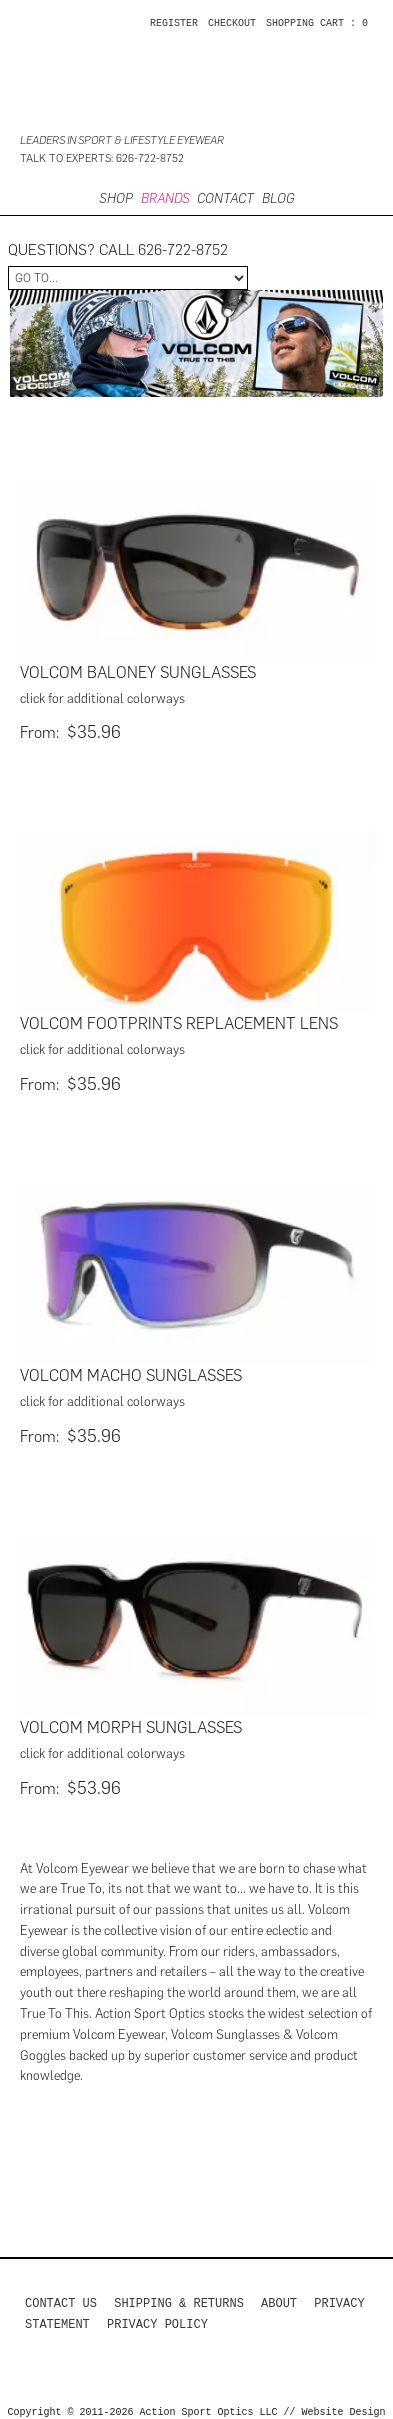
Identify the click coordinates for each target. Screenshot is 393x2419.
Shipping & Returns (179, 2295)
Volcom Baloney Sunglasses (138, 672)
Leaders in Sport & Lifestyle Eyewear (122, 140)
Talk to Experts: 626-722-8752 (102, 158)
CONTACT (225, 198)
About (279, 2295)
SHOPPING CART (305, 24)
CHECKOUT (232, 24)
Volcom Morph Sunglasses (131, 1721)
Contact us (61, 2295)
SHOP (116, 198)
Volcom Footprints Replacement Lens (179, 1021)
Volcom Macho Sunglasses (131, 1371)
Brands (165, 198)
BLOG (278, 198)
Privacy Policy (157, 2316)
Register (174, 24)
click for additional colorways (102, 698)
